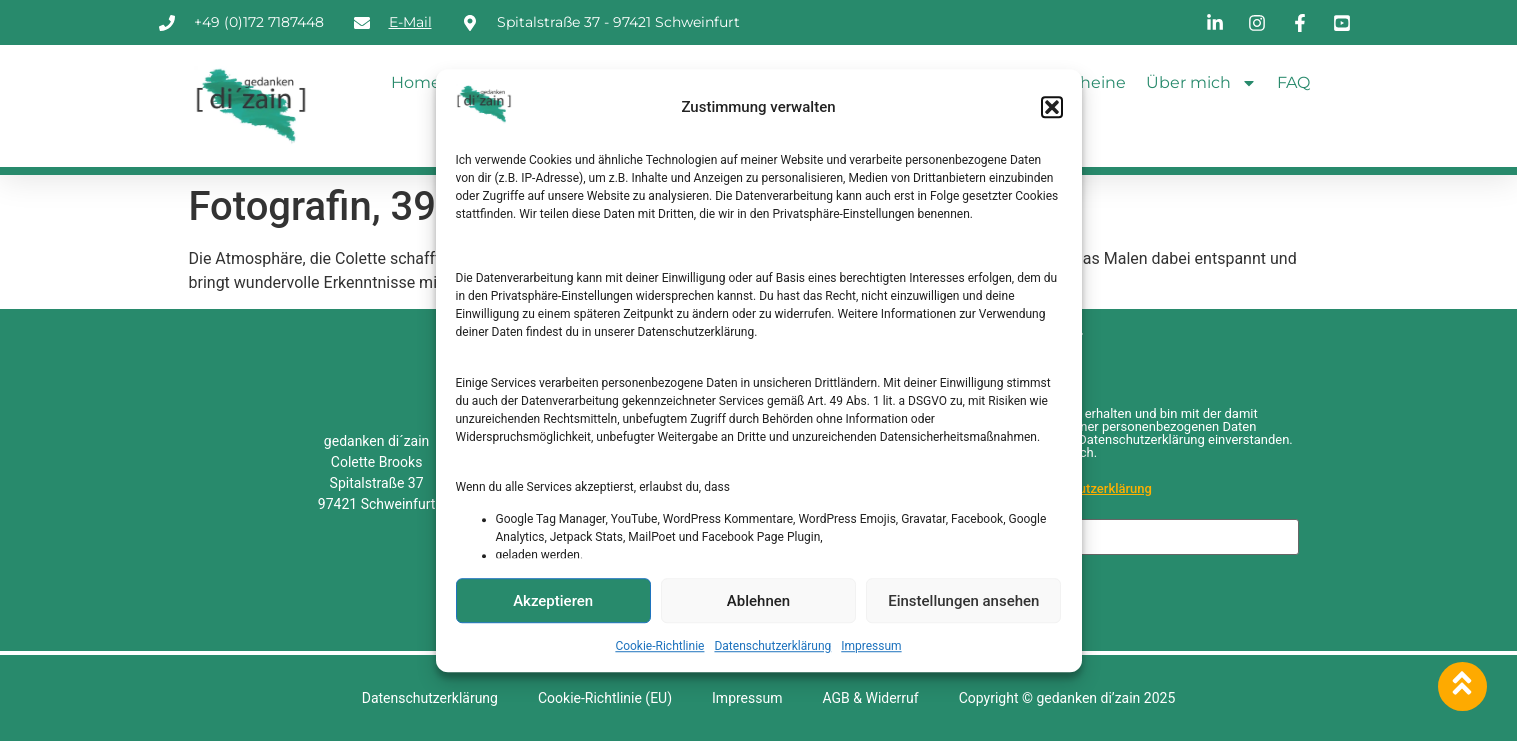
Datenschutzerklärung (772, 646)
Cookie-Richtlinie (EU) (605, 698)
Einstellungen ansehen (963, 601)
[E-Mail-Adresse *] (1101, 537)
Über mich (1201, 83)
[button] (1052, 107)
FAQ (1293, 82)
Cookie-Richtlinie (659, 646)
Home (416, 82)
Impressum (871, 646)
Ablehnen (758, 601)
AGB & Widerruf (870, 698)
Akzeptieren (553, 601)
